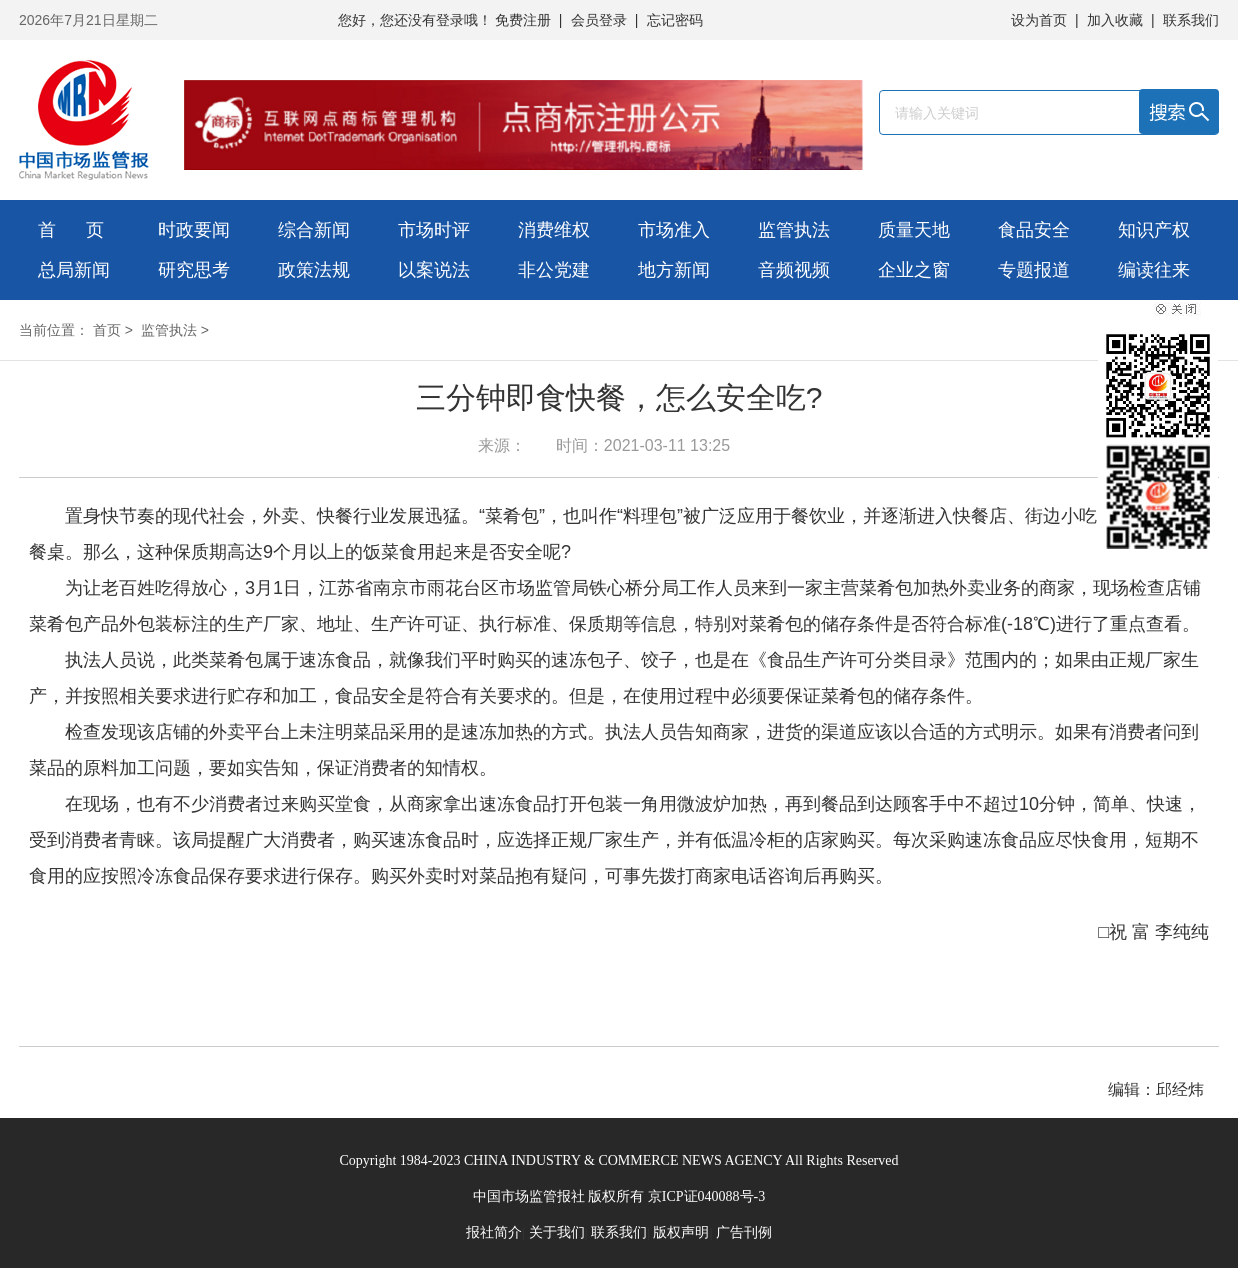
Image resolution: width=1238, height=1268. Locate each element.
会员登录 (599, 20)
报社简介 (494, 1232)
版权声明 (681, 1232)
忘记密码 (675, 20)
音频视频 (794, 270)
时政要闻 (194, 230)
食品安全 (1034, 230)
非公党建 (554, 270)
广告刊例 (744, 1232)
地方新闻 (674, 270)
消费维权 (554, 230)
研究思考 (194, 270)
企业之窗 (914, 270)
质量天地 (914, 230)
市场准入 (674, 230)
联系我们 (1191, 20)
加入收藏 (1115, 20)
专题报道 (1034, 270)
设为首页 (1039, 20)
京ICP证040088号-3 (706, 1196)
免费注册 (523, 20)
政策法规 (314, 270)
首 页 (71, 230)
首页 (107, 330)
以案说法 (434, 270)
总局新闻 (74, 270)
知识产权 (1154, 230)
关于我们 (557, 1232)
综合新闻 (314, 230)
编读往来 (1154, 270)
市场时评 (434, 230)
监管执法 (794, 230)
